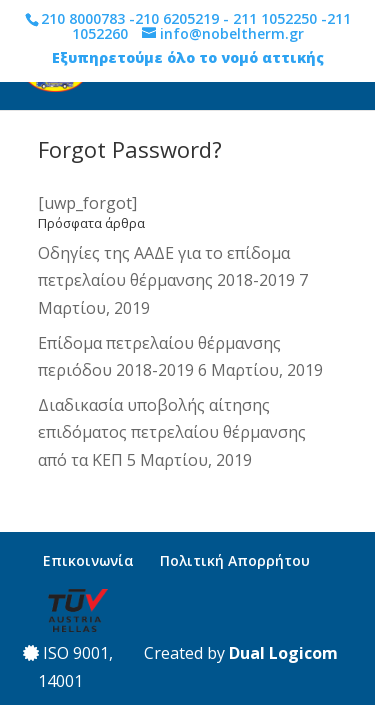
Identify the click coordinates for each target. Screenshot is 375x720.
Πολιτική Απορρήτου (235, 560)
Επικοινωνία (88, 560)
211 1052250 (275, 18)
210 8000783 (83, 18)
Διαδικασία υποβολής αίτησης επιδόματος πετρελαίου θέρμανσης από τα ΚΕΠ (172, 432)
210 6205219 (177, 18)
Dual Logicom (283, 653)
